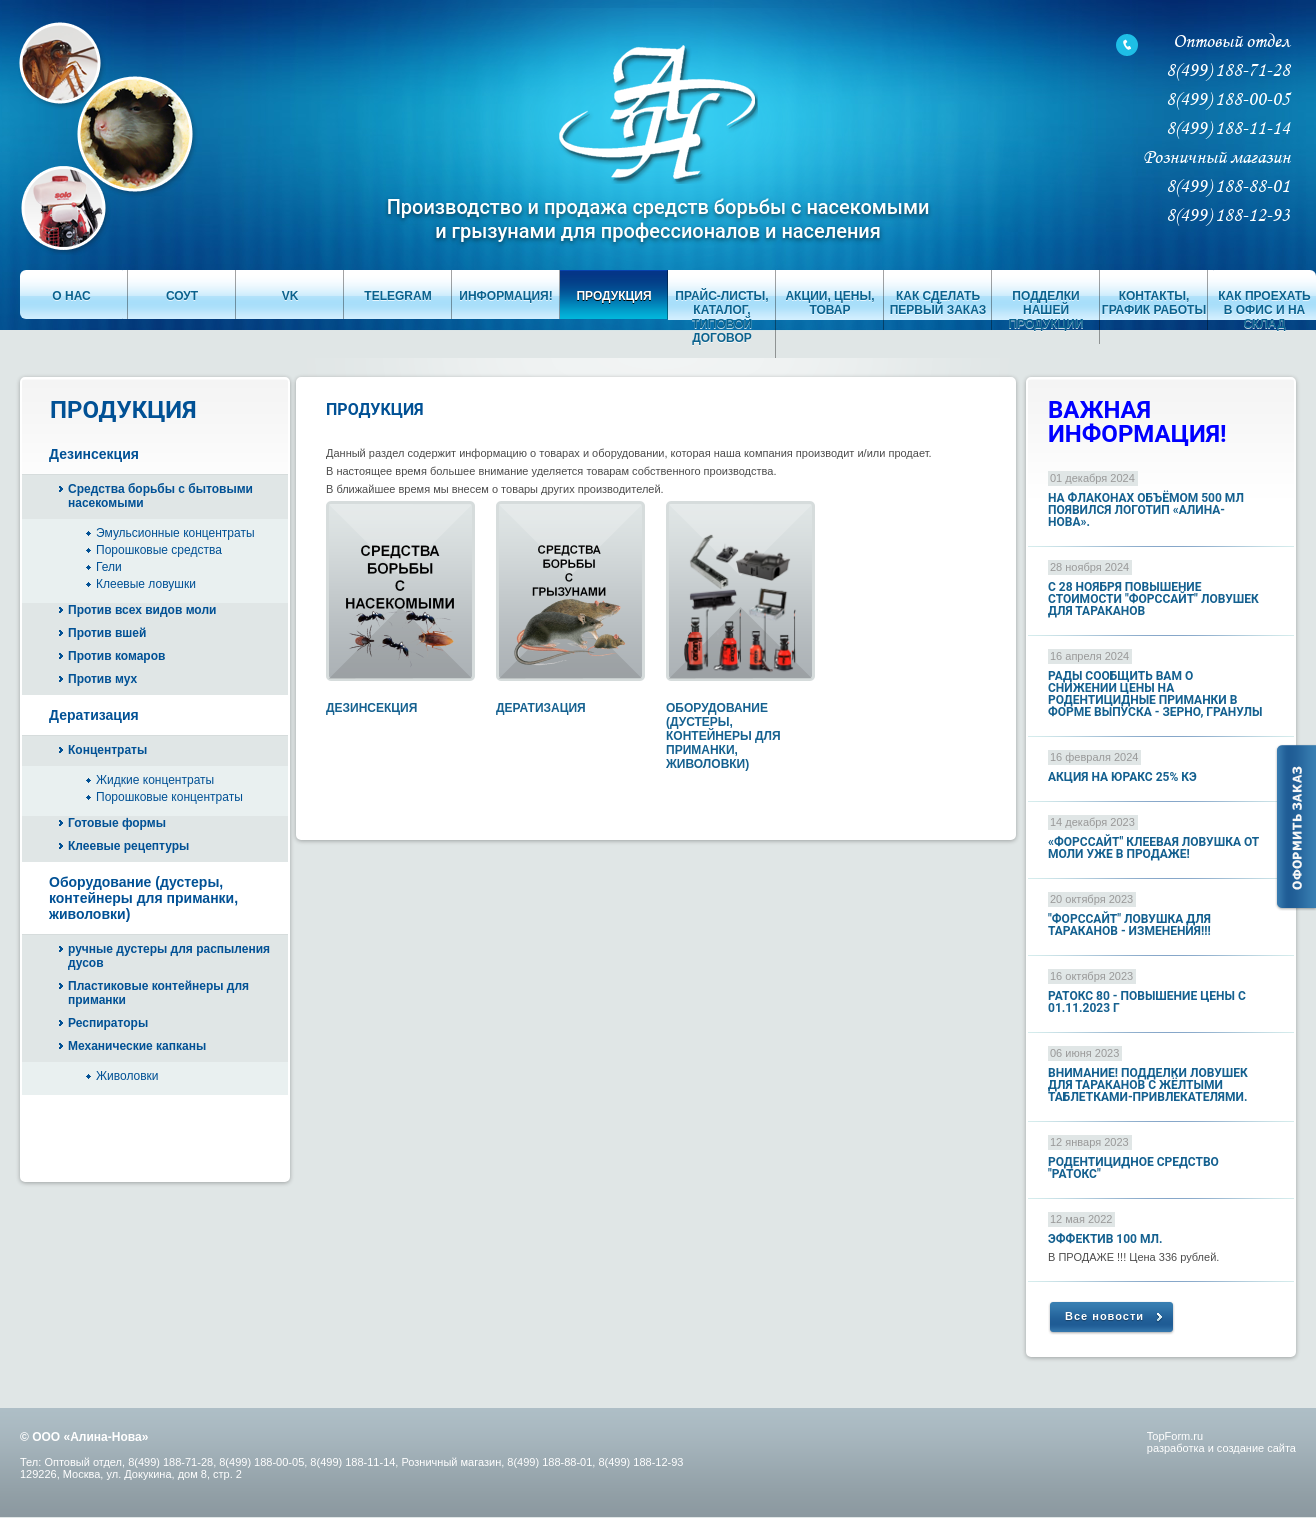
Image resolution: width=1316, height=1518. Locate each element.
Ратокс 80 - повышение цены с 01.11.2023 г (1147, 1002)
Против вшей (107, 633)
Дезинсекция (94, 454)
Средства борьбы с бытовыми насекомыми (160, 496)
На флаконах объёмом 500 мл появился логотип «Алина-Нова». (1146, 510)
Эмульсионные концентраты (175, 533)
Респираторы (108, 1023)
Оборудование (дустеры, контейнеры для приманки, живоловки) (143, 898)
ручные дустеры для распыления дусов (169, 956)
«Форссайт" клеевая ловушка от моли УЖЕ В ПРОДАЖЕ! (1153, 848)
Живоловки (127, 1076)
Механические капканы (137, 1046)
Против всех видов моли (142, 610)
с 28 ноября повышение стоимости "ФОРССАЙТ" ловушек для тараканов (1153, 599)
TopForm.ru (1175, 1436)
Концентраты (107, 750)
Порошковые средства (159, 550)
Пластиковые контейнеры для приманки (158, 993)
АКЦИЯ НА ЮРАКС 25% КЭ (1122, 777)
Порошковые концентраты (169, 797)
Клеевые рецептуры (128, 846)
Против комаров (116, 656)
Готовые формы (117, 823)
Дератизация (94, 715)
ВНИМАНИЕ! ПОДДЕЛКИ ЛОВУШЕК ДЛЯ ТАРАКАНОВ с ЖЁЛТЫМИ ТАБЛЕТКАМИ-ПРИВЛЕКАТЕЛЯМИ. (1148, 1085)
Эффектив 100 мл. (1105, 1239)
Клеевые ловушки (146, 584)
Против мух (102, 679)
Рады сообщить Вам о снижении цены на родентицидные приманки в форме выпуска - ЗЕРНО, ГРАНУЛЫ (1155, 694)
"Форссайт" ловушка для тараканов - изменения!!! (1129, 925)
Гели (109, 567)
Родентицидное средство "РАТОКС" (1133, 1168)
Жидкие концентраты (155, 780)
